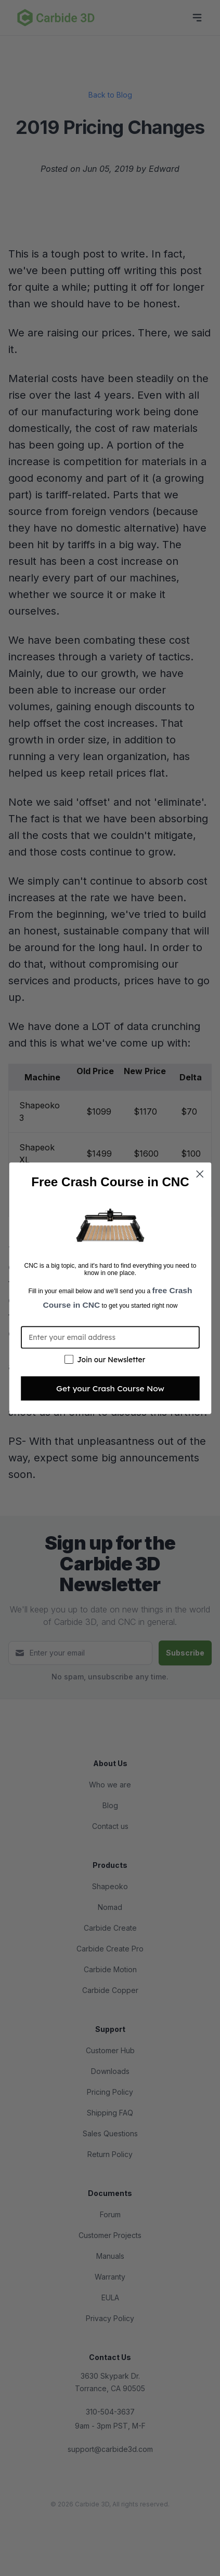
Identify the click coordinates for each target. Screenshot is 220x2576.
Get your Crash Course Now (110, 1388)
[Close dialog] (200, 1174)
